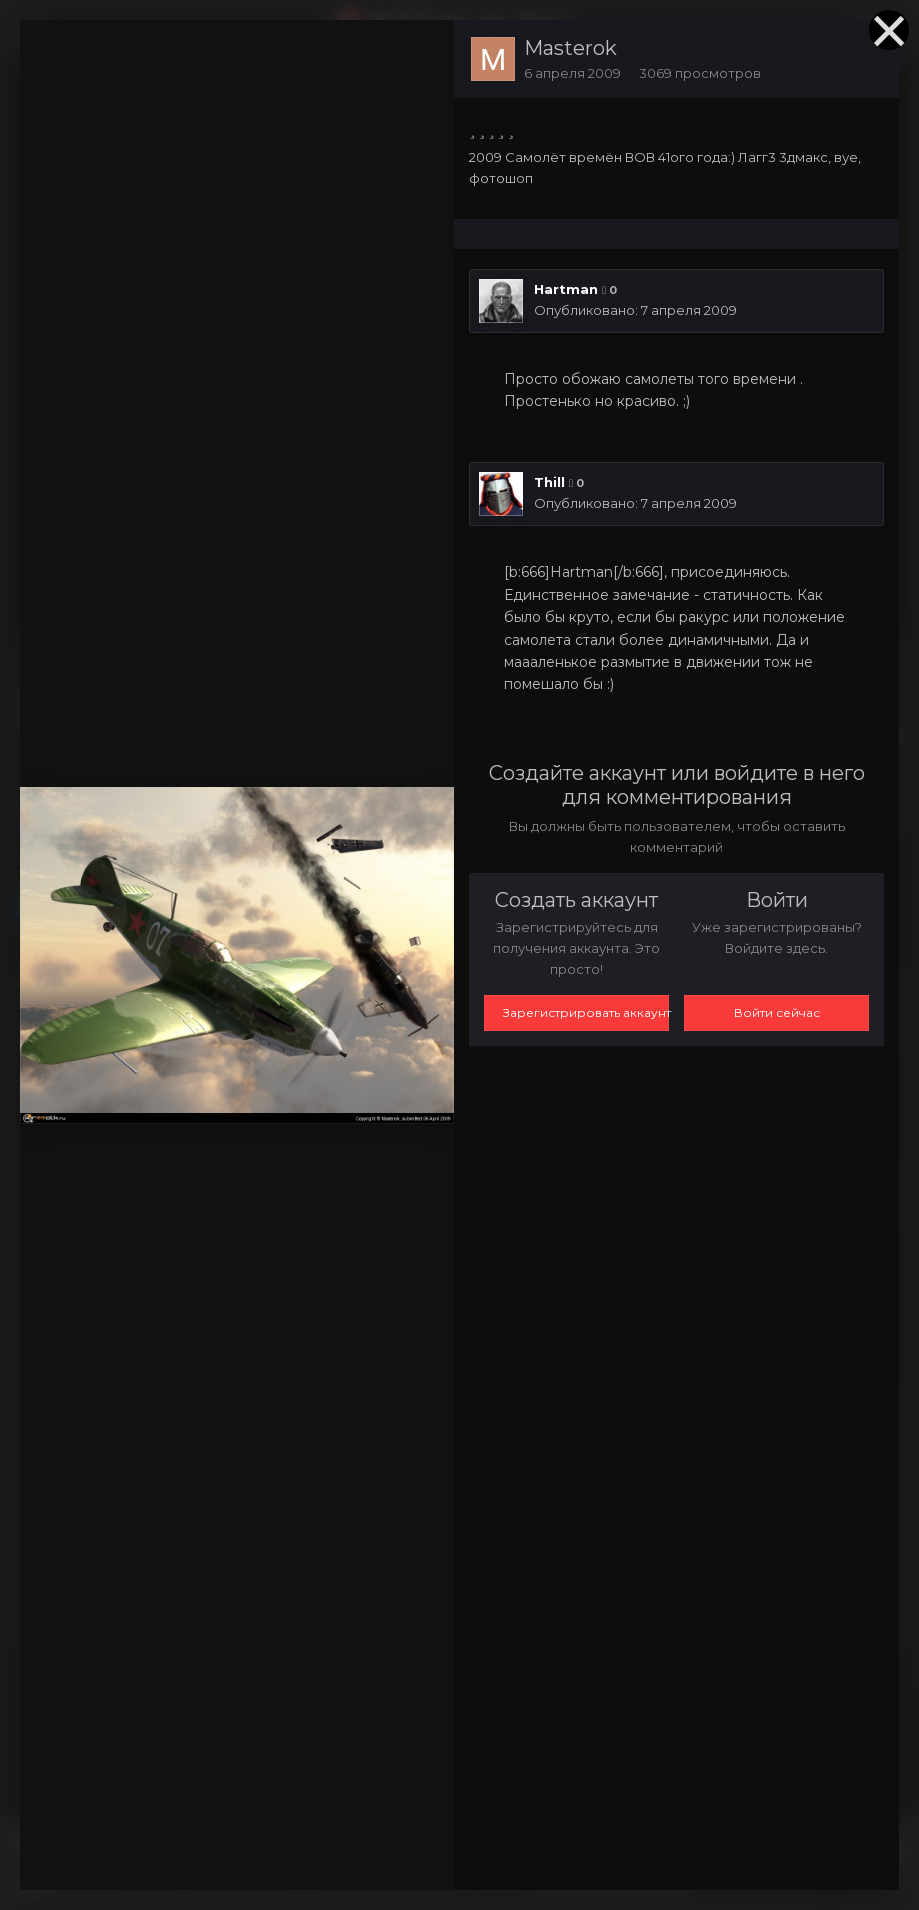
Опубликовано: (635, 310)
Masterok (570, 48)
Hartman (566, 289)
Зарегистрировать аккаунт (586, 1012)
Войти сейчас (777, 1012)
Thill (549, 482)
